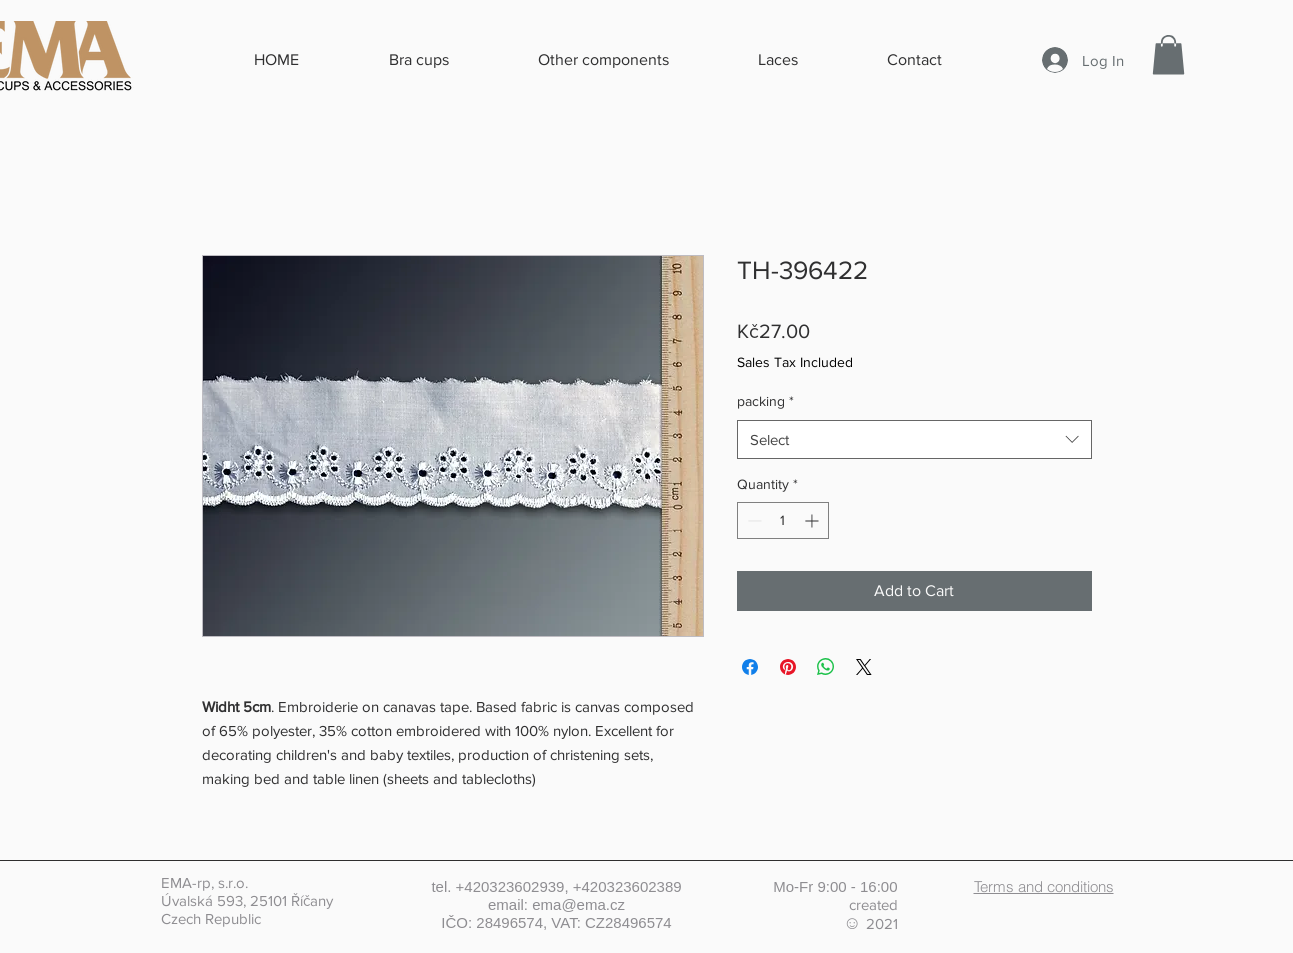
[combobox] (914, 439)
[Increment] (813, 520)
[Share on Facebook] (750, 667)
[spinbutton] (783, 520)
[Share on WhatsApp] (826, 667)
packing (765, 401)
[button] (1168, 54)
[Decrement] (752, 520)
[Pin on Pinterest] (788, 667)
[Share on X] (864, 667)
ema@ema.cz (578, 904)
